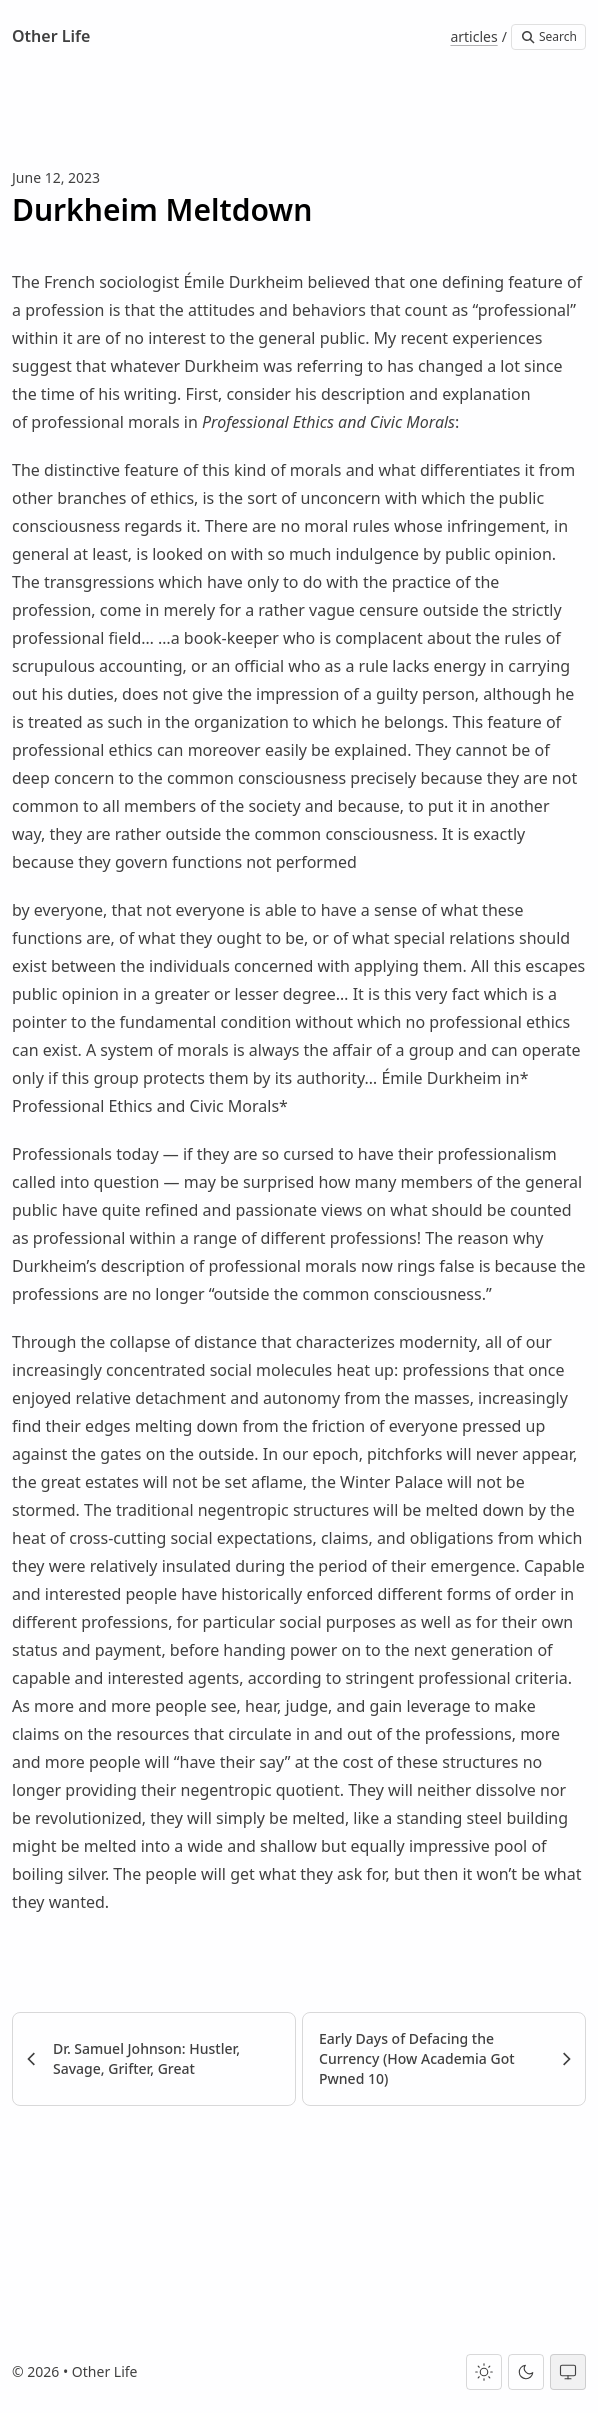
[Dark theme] (526, 2372)
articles (473, 36)
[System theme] (568, 2372)
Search (548, 36)
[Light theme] (484, 2372)
